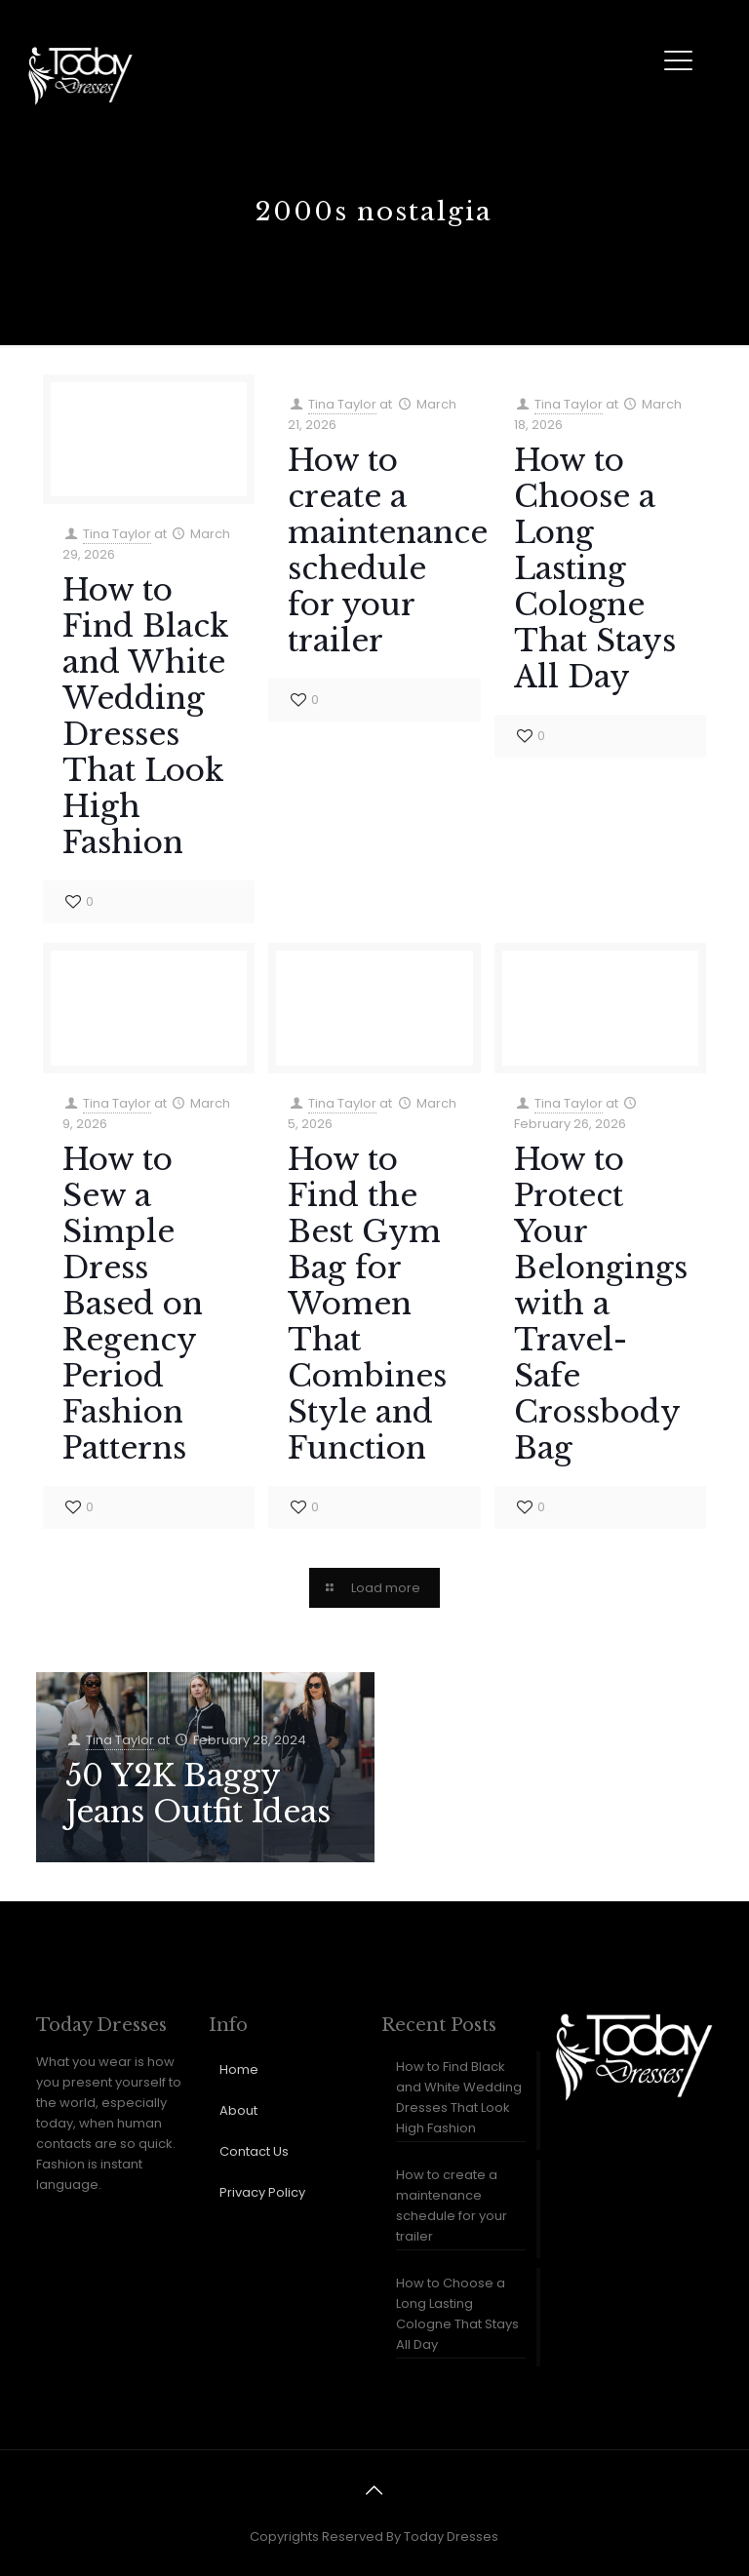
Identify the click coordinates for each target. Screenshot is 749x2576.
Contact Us (254, 2151)
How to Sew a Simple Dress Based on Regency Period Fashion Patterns (132, 1303)
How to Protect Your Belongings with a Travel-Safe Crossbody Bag (601, 1303)
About (238, 2110)
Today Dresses (451, 2536)
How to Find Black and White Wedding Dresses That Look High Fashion (145, 716)
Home (238, 2069)
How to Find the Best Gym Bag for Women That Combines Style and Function (367, 1303)
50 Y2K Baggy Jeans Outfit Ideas (198, 1793)
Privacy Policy (262, 2192)
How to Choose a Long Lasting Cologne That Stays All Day (595, 568)
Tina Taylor (117, 534)
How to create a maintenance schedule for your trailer (388, 550)
